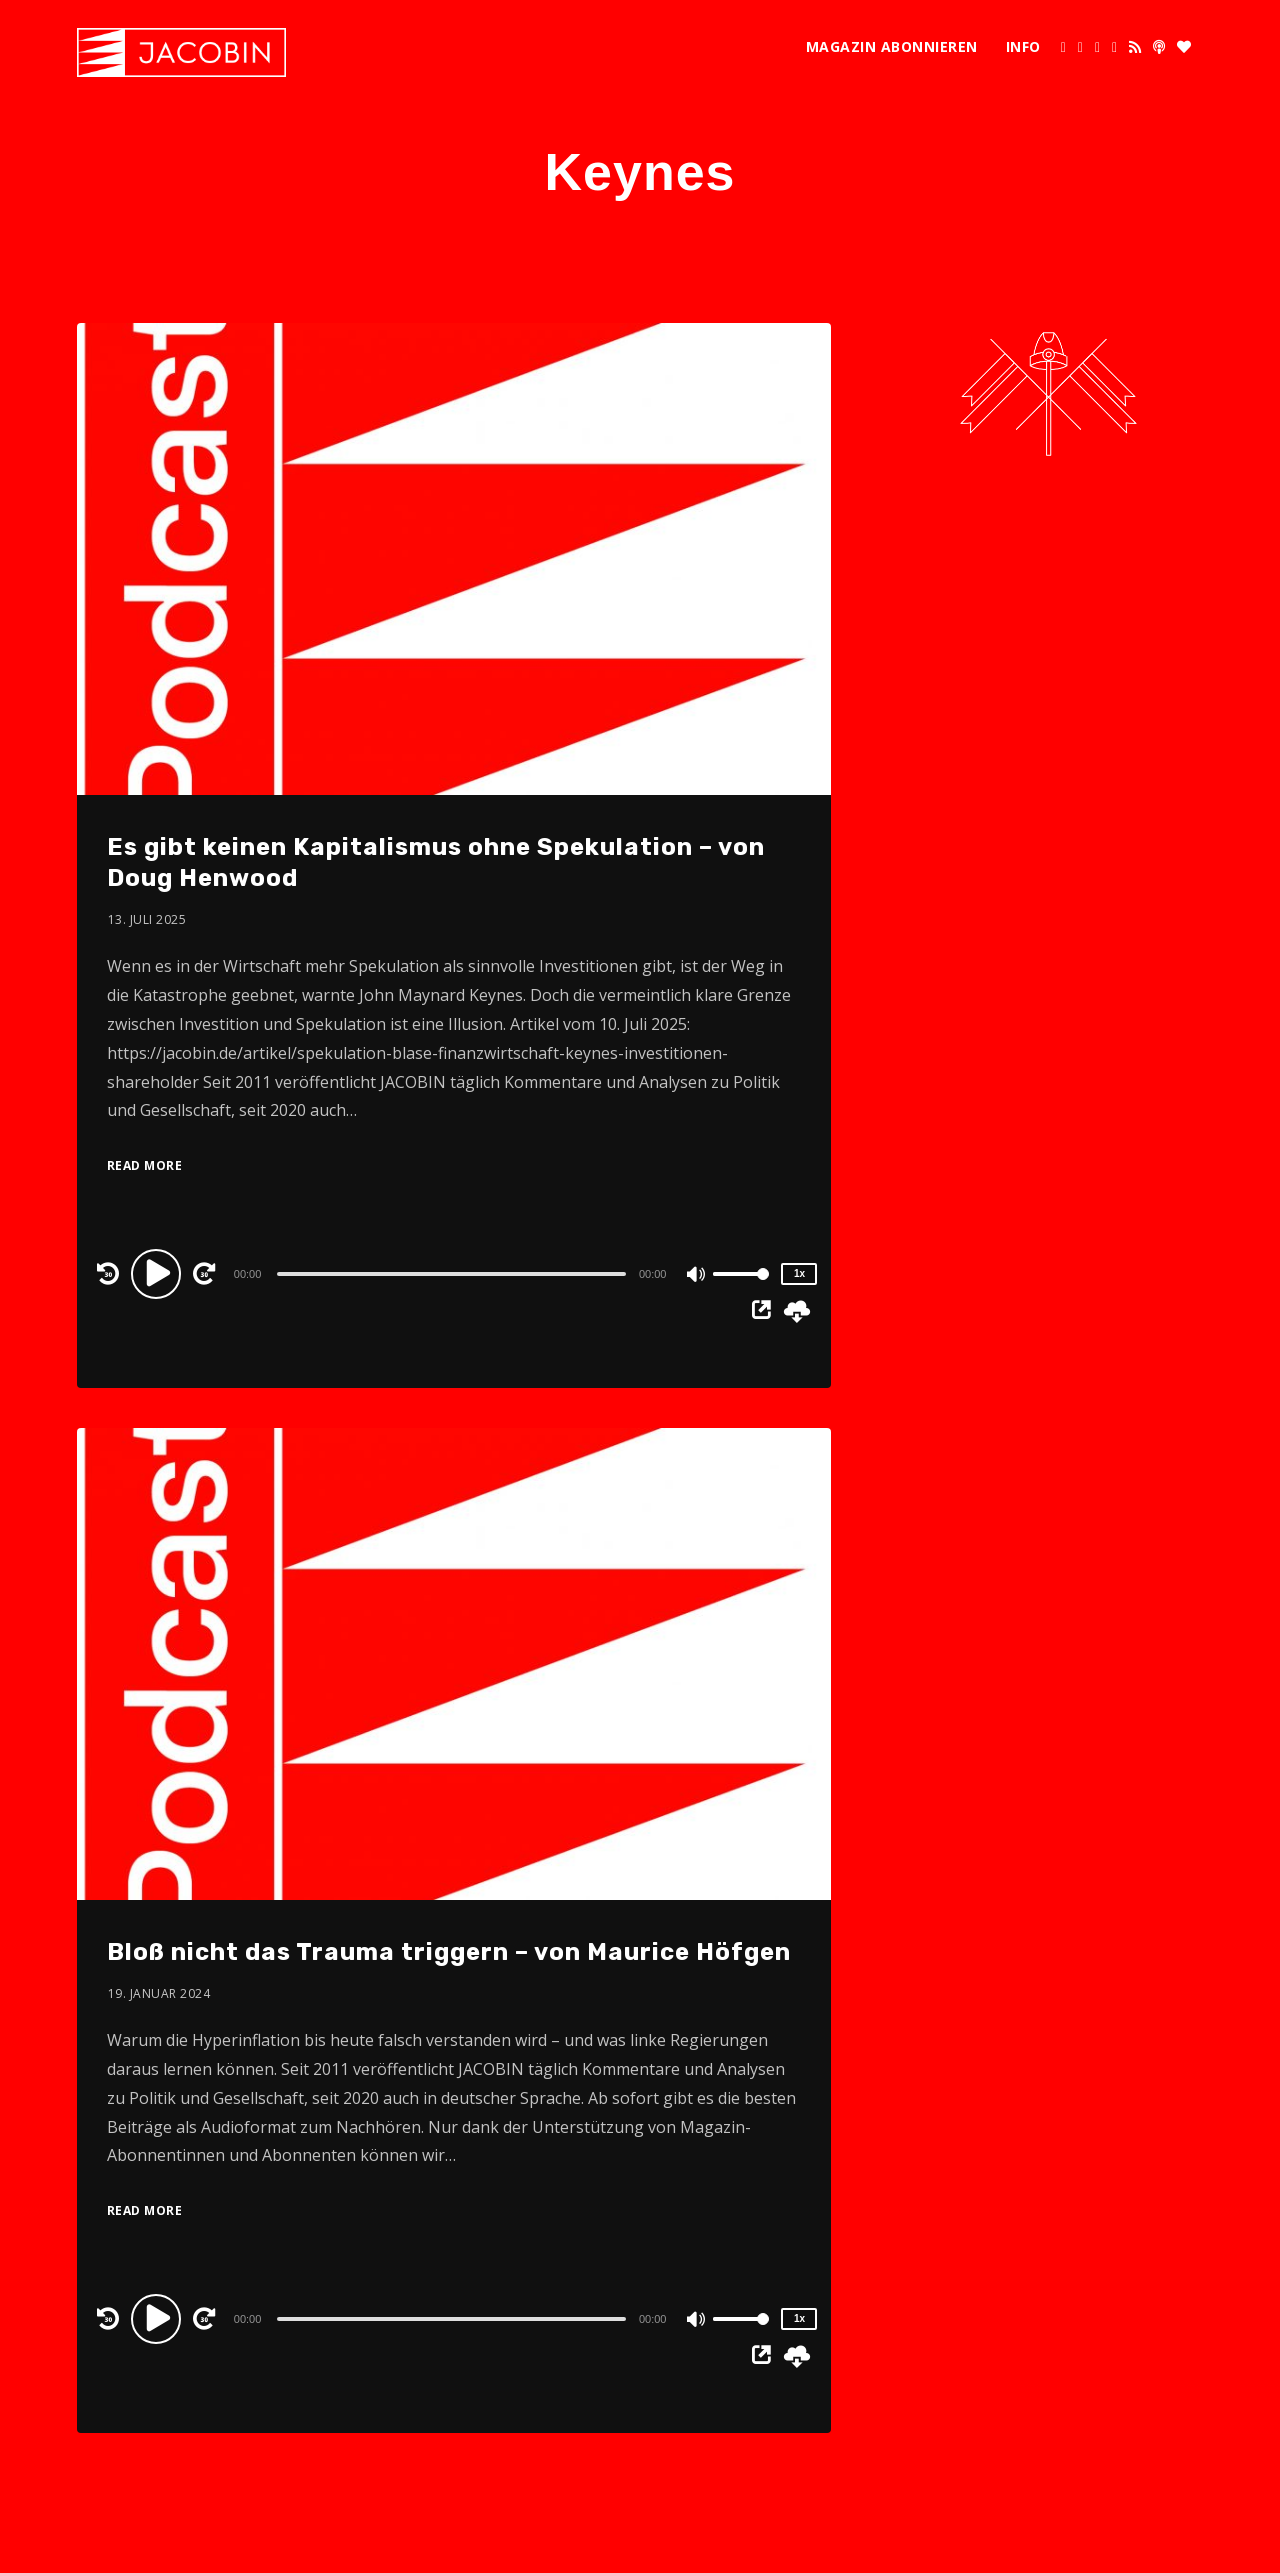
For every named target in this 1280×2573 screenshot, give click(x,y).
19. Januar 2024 (159, 1993)
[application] (454, 1273)
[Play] (159, 1273)
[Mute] (697, 1276)
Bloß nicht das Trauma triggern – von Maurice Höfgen (449, 1952)
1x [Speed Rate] (799, 1273)
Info (1023, 46)
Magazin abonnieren (892, 46)
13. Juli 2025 (147, 919)
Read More (145, 1165)
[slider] (451, 1274)
